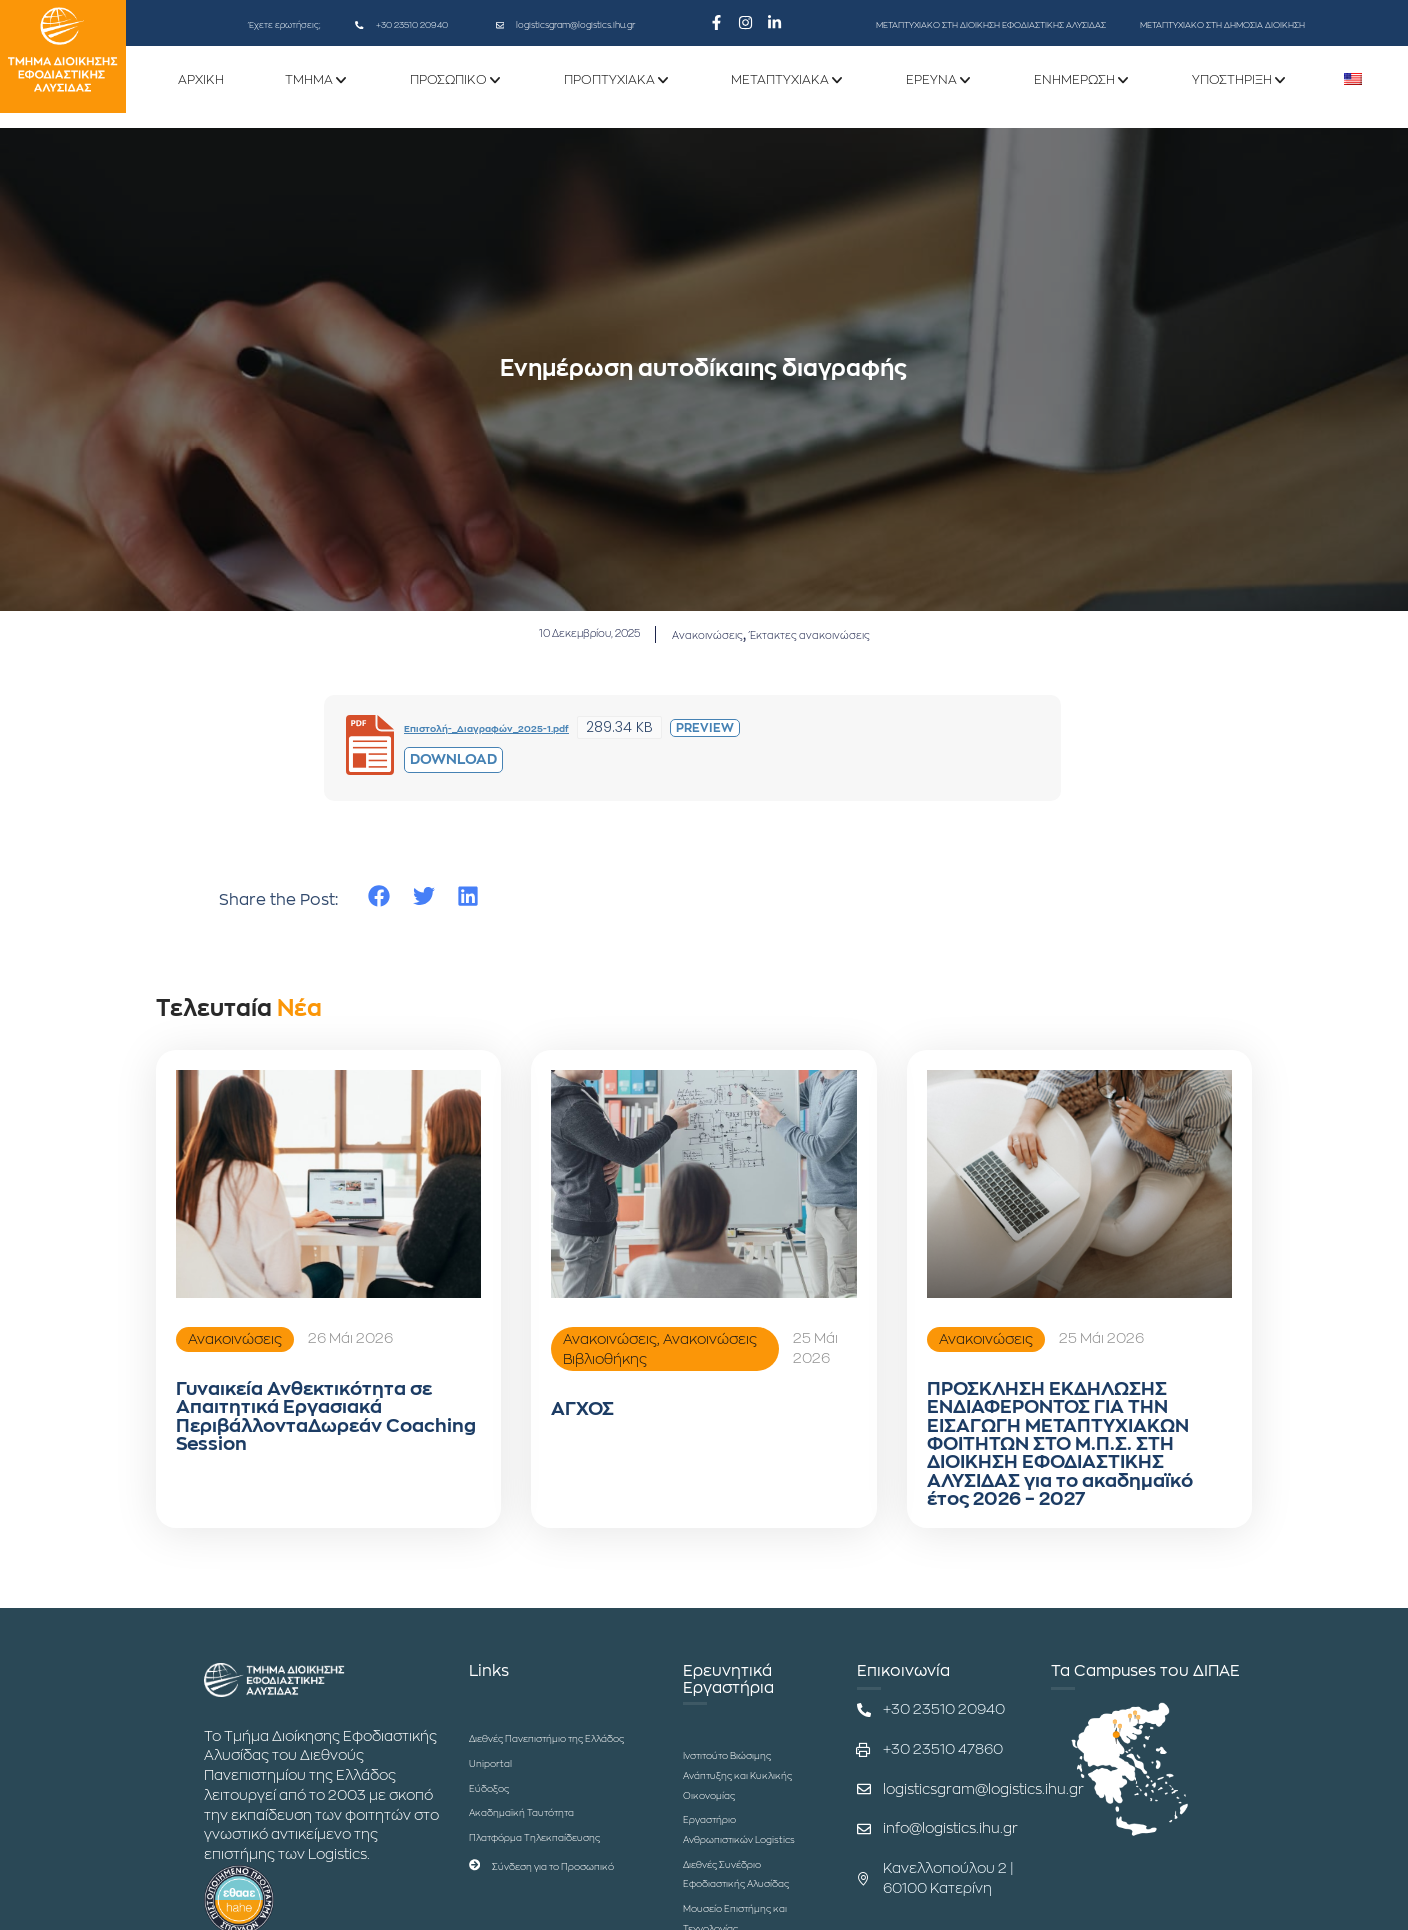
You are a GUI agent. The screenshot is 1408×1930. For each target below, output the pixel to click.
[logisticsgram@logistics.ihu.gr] (500, 25)
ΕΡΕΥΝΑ (931, 83)
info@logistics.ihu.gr (950, 1865)
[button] (379, 900)
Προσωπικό (448, 83)
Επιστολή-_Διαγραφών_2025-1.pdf (526, 731)
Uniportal (500, 1818)
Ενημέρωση (1074, 83)
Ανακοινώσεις (707, 636)
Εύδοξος (499, 1843)
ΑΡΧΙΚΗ (201, 83)
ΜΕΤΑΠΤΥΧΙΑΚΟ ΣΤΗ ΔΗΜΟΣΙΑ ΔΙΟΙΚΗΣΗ (1222, 25)
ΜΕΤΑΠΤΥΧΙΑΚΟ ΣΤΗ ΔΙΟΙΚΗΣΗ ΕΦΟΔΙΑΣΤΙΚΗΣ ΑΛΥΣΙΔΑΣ (991, 25)
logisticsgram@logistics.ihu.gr (575, 25)
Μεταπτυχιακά (780, 83)
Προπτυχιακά (609, 83)
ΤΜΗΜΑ (309, 83)
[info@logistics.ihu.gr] (864, 1865)
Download (453, 763)
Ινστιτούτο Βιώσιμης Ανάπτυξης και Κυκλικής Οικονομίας (732, 1830)
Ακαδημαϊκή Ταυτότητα (549, 1867)
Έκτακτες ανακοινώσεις (854, 636)
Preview (785, 732)
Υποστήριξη (1232, 83)
